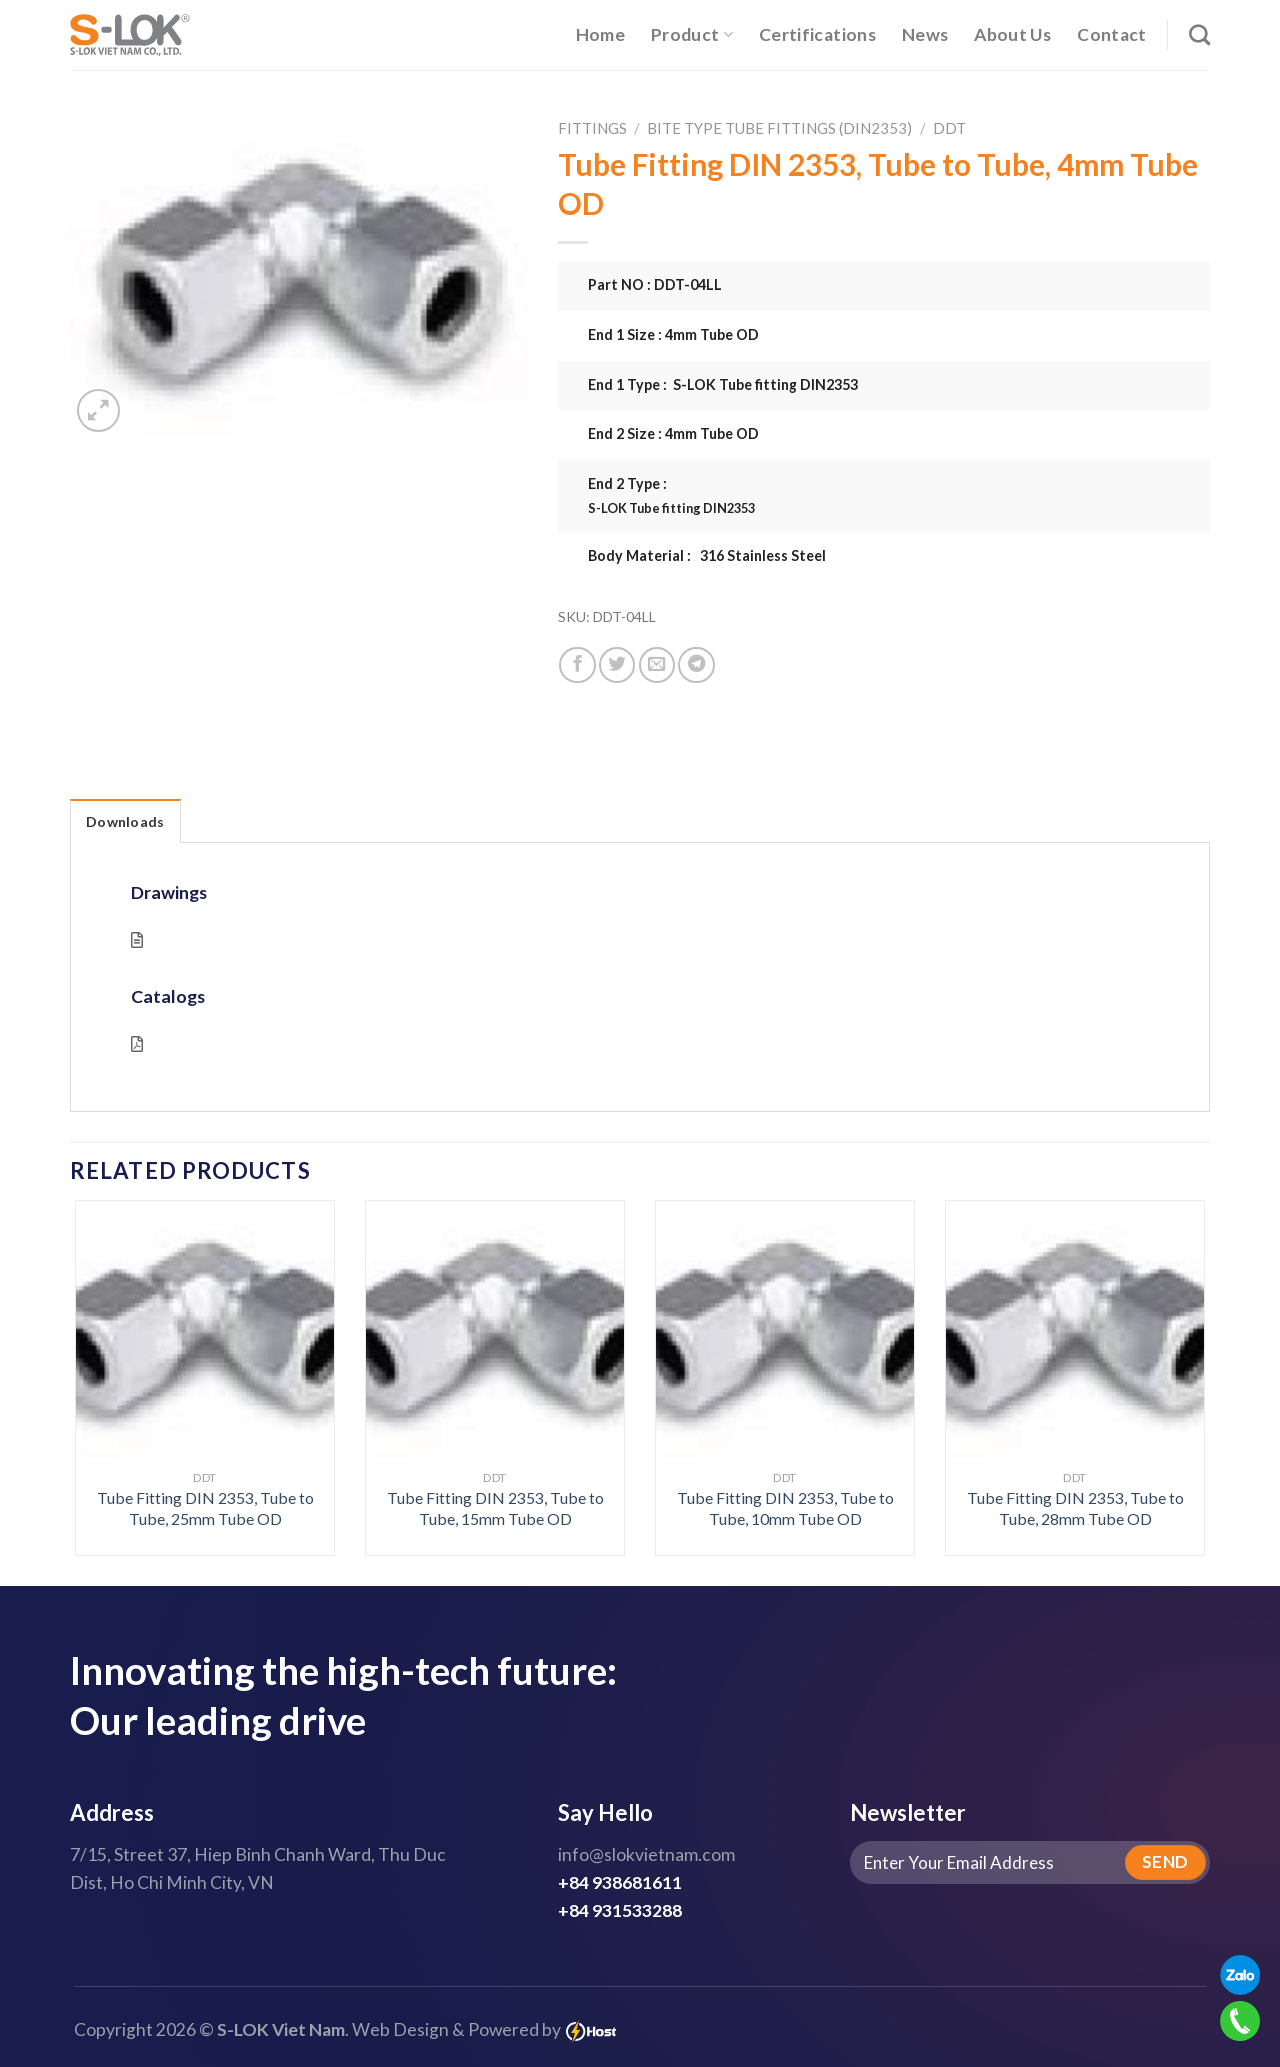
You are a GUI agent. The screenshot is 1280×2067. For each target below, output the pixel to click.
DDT (949, 128)
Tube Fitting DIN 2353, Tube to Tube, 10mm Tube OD (785, 1508)
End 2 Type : (899, 496)
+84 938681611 (620, 1882)
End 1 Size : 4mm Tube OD (673, 334)
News (925, 34)
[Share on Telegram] (696, 665)
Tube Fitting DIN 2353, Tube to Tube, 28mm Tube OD (1075, 1508)
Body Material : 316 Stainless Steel (707, 555)
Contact (1111, 34)
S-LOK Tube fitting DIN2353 (671, 508)
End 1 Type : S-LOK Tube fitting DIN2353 (723, 384)
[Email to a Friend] (657, 665)
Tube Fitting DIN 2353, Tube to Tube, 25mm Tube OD (205, 1508)
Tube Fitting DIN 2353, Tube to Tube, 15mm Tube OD (495, 1508)
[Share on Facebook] (577, 665)
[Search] (1199, 34)
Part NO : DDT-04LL (655, 284)
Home (600, 34)
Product (692, 34)
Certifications (817, 34)
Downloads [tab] (125, 821)
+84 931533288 (620, 1910)
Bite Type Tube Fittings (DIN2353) (779, 128)
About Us (1012, 34)
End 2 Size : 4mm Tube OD (673, 433)
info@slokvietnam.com (646, 1854)
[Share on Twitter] (617, 665)
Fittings (592, 128)
